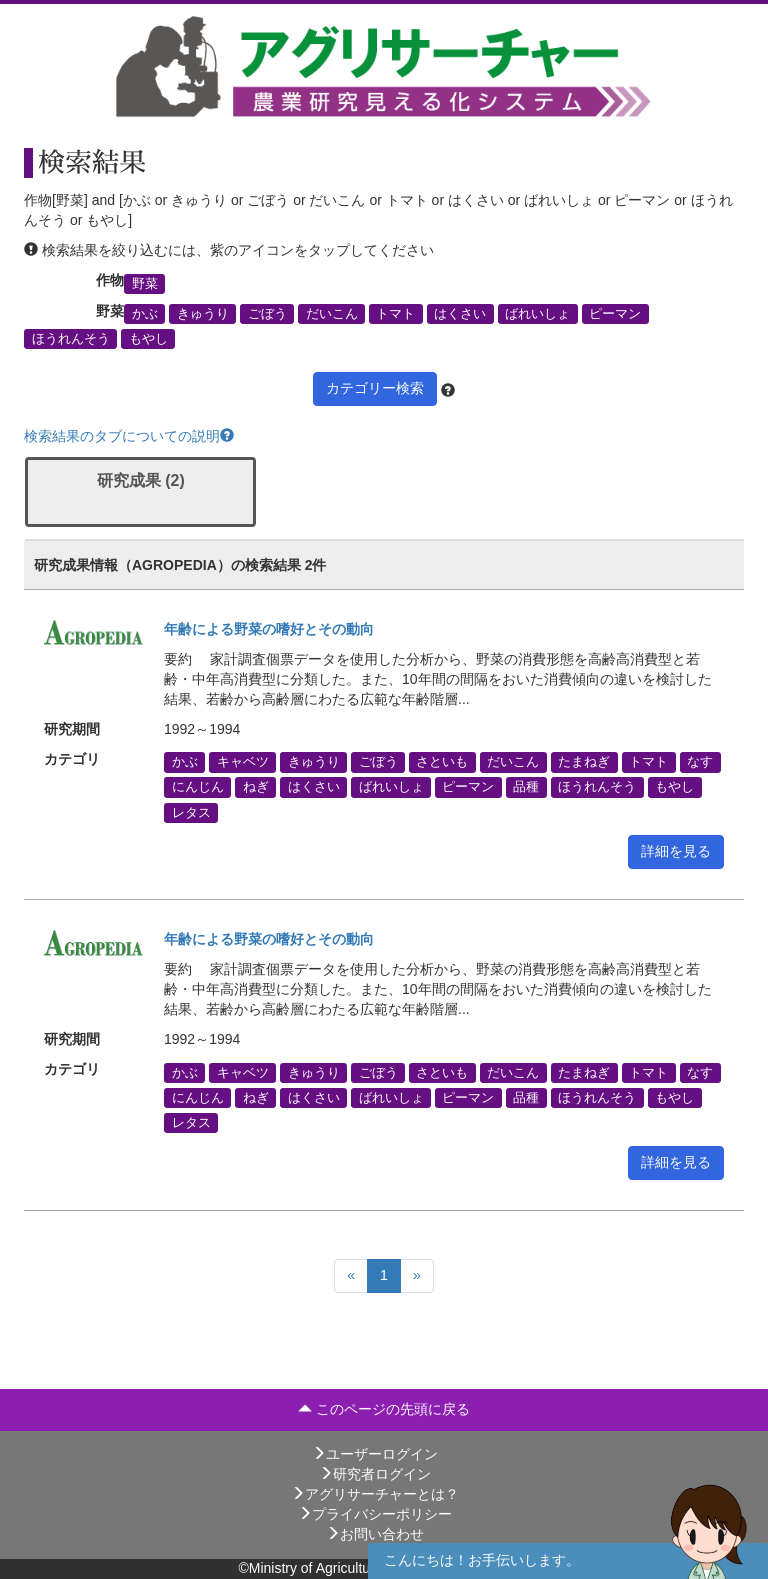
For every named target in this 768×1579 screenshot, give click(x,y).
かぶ (145, 314)
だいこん (332, 314)
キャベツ (243, 762)
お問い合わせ (375, 1534)
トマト (395, 314)
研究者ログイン (375, 1474)
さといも (442, 762)
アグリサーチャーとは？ (375, 1494)
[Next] (417, 1276)
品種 (526, 787)
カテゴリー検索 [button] (375, 388)
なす (700, 762)
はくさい (460, 314)
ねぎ (256, 787)
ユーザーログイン (375, 1454)
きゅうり (203, 314)
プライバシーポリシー (375, 1514)
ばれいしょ (537, 314)
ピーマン (615, 314)
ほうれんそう (71, 339)
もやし (148, 339)
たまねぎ (584, 762)
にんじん (198, 787)
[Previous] (351, 1276)
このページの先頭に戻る (384, 1409)
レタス (191, 812)
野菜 (145, 283)
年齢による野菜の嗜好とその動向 (269, 629)
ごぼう (267, 314)
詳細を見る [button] (676, 851)
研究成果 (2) (141, 480)
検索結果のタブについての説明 (129, 436)
